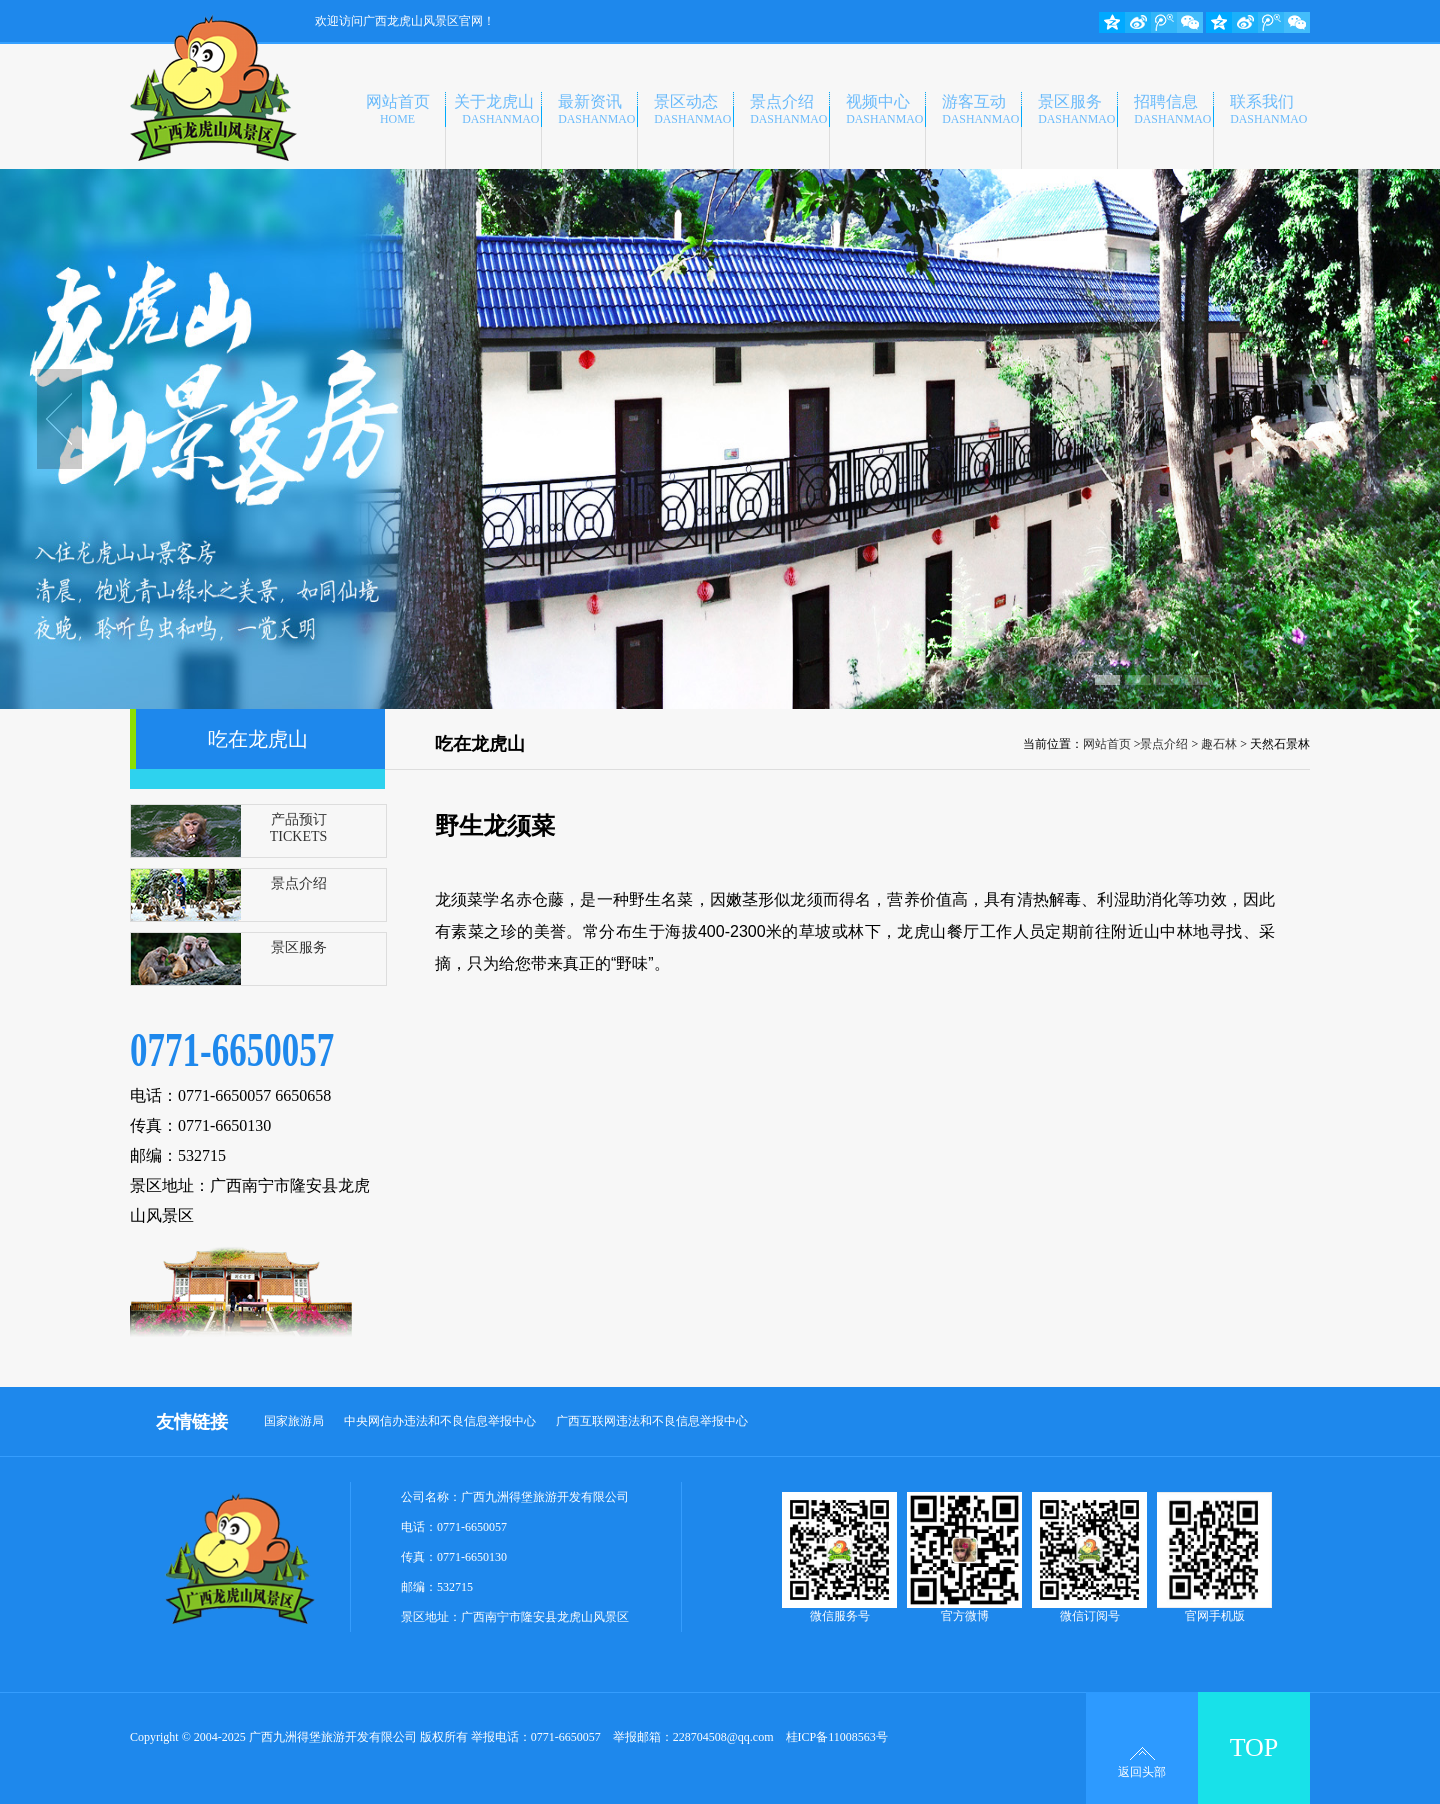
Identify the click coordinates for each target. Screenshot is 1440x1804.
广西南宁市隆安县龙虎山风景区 (545, 1617)
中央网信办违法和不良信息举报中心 (440, 1421)
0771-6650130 (472, 1557)
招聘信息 (1173, 109)
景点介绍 (789, 109)
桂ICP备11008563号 (837, 1737)
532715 (455, 1587)
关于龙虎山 (497, 109)
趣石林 (1219, 744)
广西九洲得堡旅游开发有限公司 (545, 1497)
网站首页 (398, 109)
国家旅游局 (294, 1421)
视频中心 (885, 109)
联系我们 (1269, 109)
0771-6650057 (472, 1527)
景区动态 (693, 109)
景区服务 (1077, 109)
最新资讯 (597, 109)
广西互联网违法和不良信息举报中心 (652, 1421)
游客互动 (981, 109)
